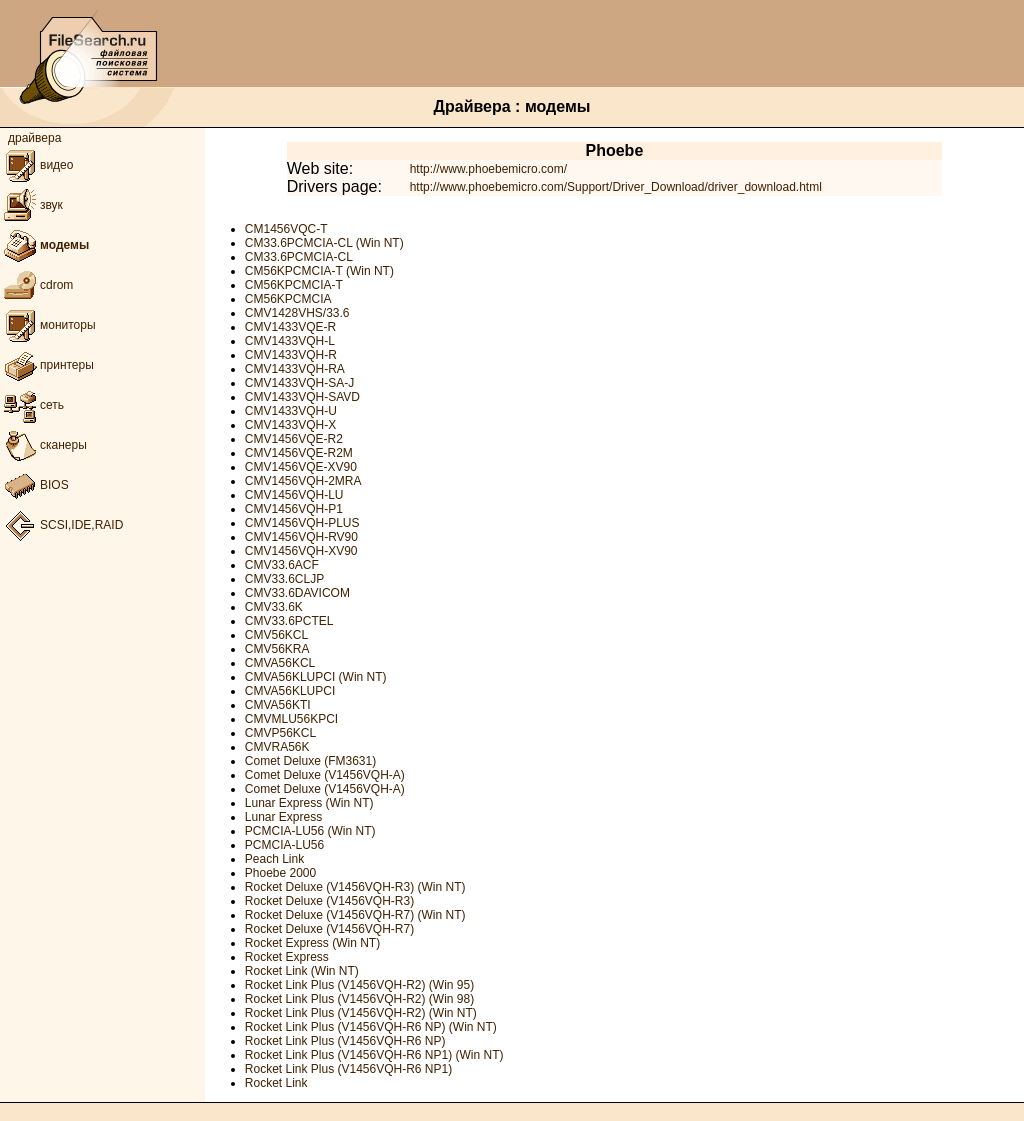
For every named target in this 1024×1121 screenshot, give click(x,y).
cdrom (36, 285)
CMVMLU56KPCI (291, 719)
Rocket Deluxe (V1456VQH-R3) (329, 901)
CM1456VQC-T (286, 229)
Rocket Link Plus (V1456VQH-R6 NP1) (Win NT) (374, 1055)
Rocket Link (276, 1083)
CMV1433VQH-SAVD (302, 397)
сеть (32, 405)
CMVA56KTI (278, 705)
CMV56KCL (276, 635)
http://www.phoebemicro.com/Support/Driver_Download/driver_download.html (616, 187)
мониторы (48, 325)
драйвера (34, 138)
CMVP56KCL (280, 733)
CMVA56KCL (280, 663)
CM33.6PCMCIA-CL (299, 257)
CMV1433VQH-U (291, 411)
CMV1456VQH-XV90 (301, 551)
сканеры (43, 445)
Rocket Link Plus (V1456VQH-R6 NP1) (348, 1069)
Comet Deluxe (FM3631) (310, 761)
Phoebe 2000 (280, 873)
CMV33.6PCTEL (289, 621)
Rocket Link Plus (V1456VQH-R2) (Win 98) (359, 999)
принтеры (47, 365)
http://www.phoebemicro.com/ (488, 169)
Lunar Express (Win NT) (309, 803)
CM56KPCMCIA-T (294, 285)
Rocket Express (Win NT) (312, 943)
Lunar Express (283, 817)
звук (31, 205)
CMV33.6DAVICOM (297, 593)
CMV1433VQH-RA (295, 369)
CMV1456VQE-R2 (294, 439)
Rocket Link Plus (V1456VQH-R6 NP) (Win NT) (371, 1027)
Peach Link (274, 859)
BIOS (34, 485)
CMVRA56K (277, 747)
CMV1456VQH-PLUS (302, 523)
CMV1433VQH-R (291, 355)
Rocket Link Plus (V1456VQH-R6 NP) (345, 1041)
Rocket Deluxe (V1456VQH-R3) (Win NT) (355, 887)
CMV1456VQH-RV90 (301, 537)
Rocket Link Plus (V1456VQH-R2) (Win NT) (361, 1013)
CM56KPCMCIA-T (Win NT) (319, 271)
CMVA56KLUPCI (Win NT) (316, 677)
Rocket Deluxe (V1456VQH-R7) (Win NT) (355, 915)
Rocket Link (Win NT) (302, 971)
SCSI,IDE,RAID (61, 525)
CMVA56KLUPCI (290, 691)
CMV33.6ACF (282, 565)
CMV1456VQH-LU (294, 495)
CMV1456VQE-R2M (299, 453)
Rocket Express (287, 957)
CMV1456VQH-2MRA (303, 481)
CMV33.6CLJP (284, 579)
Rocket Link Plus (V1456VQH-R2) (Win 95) (359, 985)
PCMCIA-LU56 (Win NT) (310, 831)
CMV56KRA (277, 649)
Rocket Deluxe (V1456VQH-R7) (329, 929)
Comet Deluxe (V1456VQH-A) (325, 775)
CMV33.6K (274, 607)
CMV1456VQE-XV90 (301, 467)
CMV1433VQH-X (290, 425)
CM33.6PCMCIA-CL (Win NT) (324, 243)
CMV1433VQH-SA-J (299, 383)
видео (36, 165)
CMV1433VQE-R (290, 327)
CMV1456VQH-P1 (294, 509)
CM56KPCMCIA (288, 299)
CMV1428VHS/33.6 (297, 313)
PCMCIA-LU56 (284, 845)
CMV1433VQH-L (290, 341)
